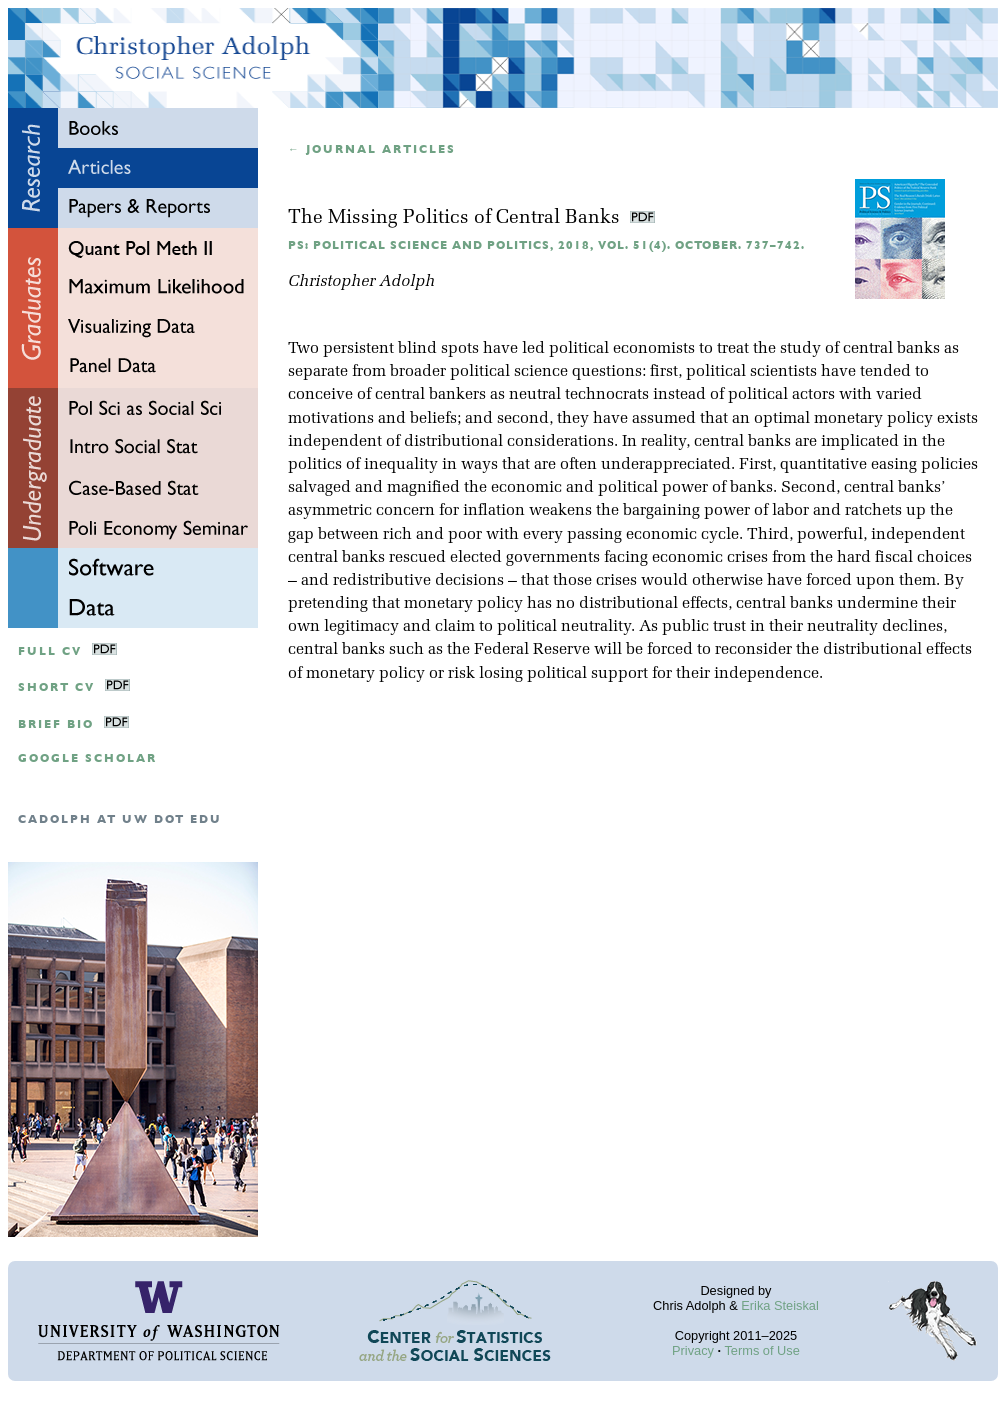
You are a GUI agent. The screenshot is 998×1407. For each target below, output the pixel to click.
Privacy (693, 1350)
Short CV (56, 687)
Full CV (50, 651)
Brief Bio (56, 724)
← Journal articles (372, 149)
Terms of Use (761, 1350)
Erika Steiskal (780, 1305)
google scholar (87, 758)
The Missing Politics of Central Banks (456, 218)
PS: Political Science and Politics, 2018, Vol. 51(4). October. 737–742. (546, 245)
